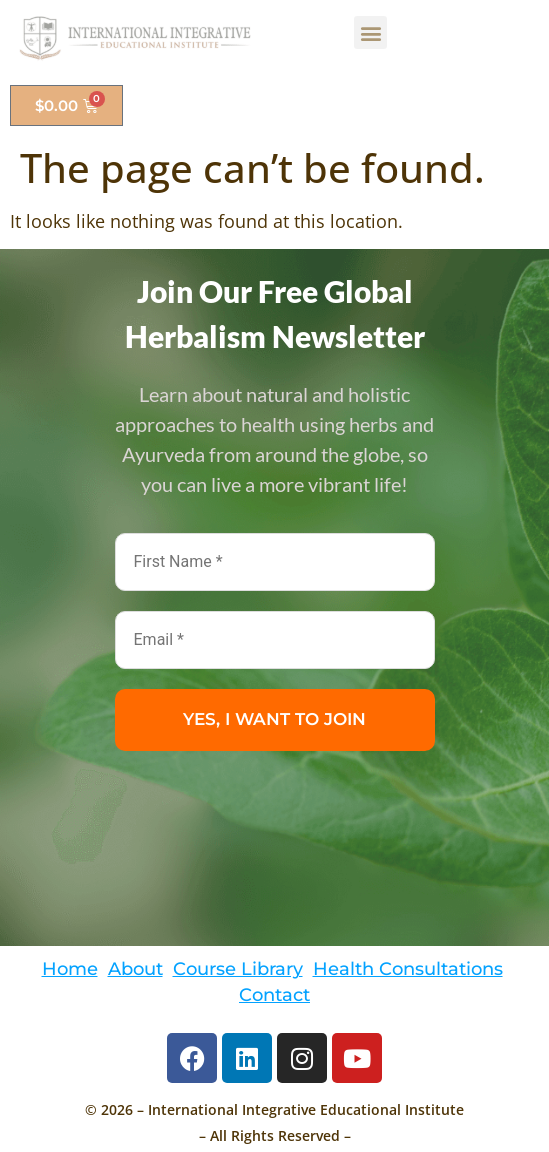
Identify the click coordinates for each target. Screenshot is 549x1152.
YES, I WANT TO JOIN (274, 719)
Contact (274, 994)
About (135, 968)
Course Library (238, 968)
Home (70, 968)
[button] (370, 32)
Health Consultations (408, 968)
